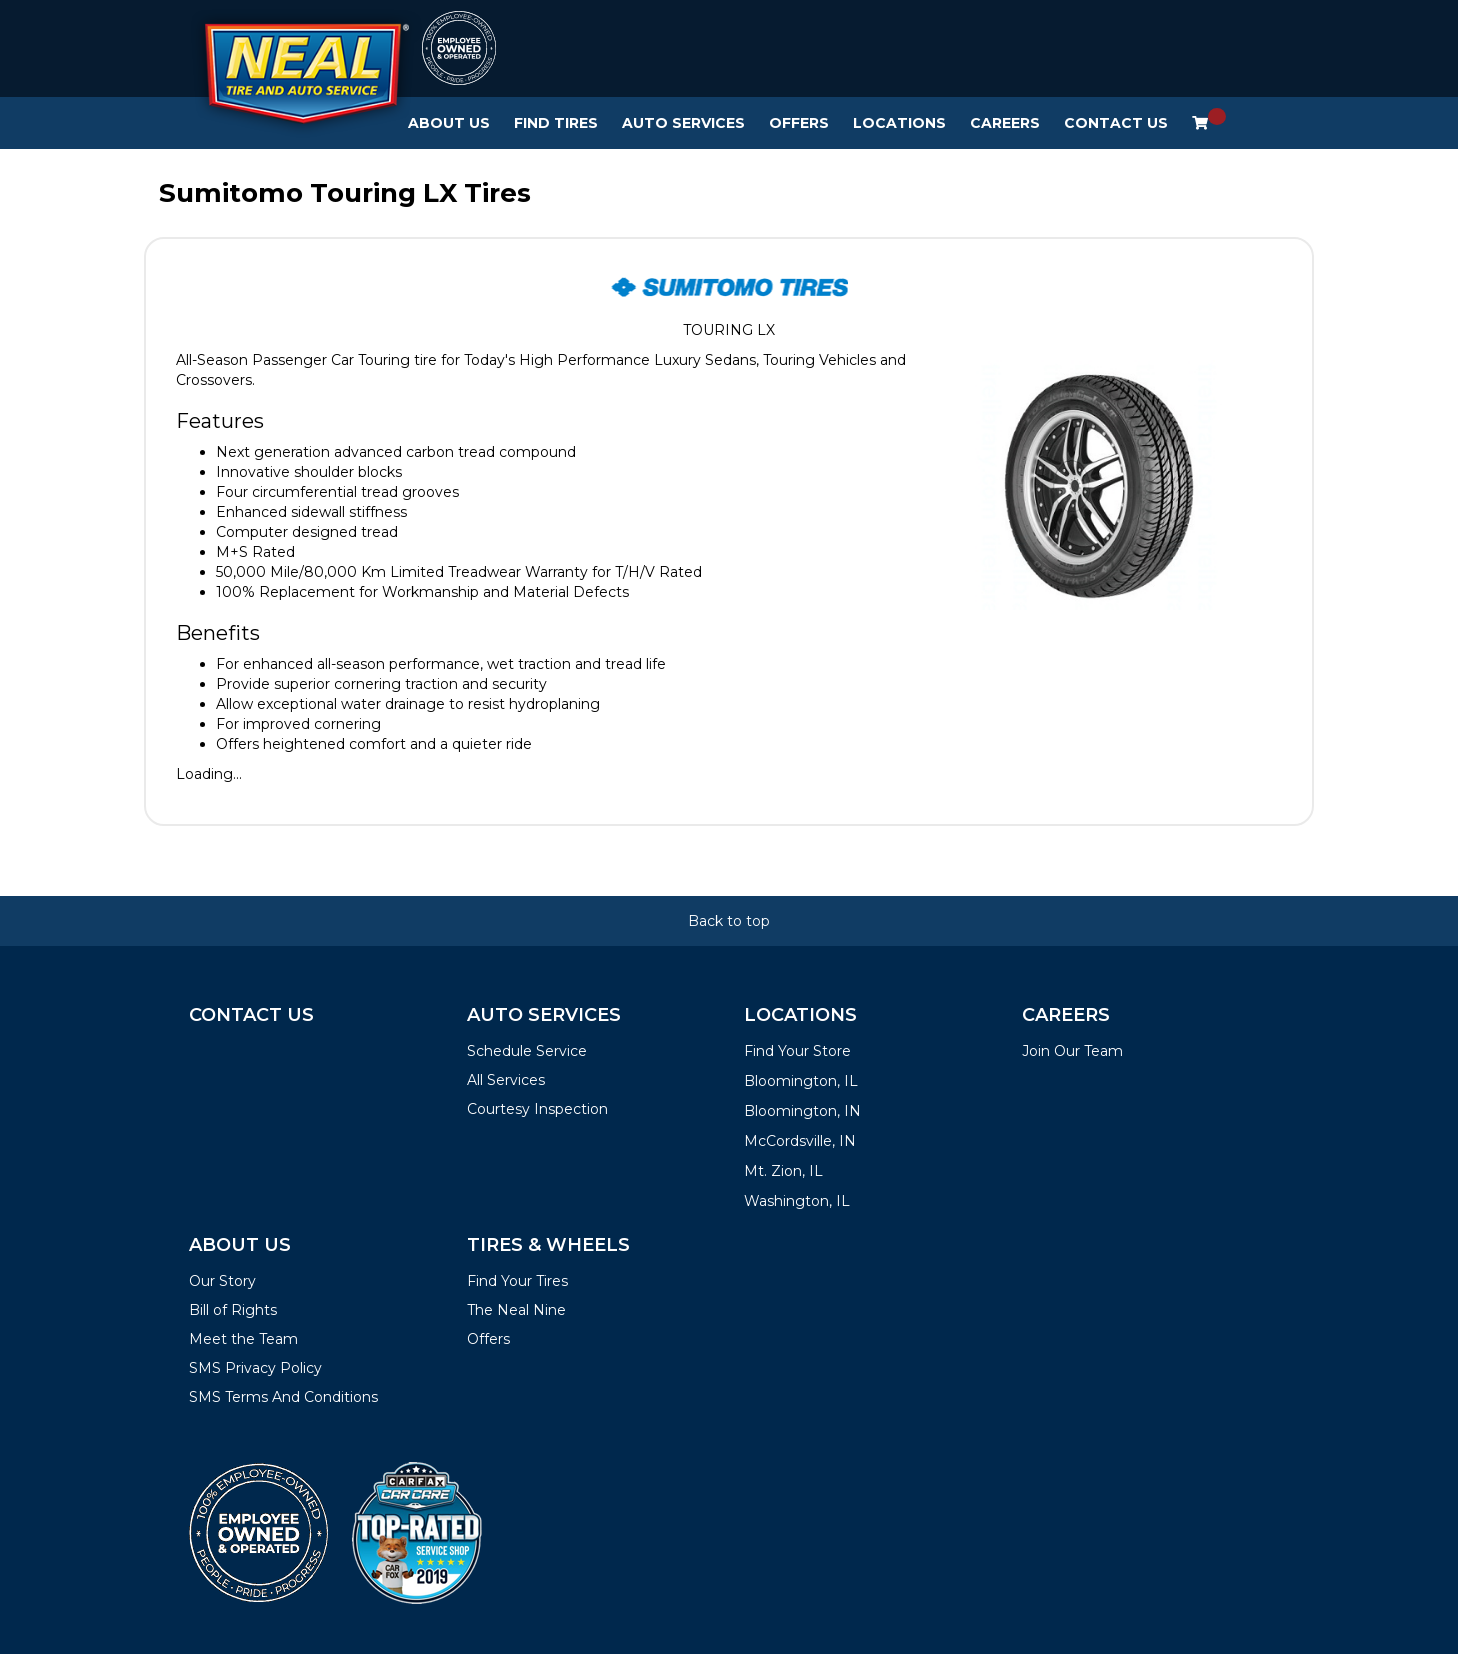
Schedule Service (527, 1051)
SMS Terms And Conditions (283, 1397)
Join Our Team (1072, 1051)
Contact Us (1116, 123)
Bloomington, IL (801, 1081)
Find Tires (556, 123)
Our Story (222, 1281)
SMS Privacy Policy (255, 1368)
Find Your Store (797, 1051)
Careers (1005, 123)
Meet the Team (243, 1339)
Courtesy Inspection (537, 1109)
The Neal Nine (516, 1310)
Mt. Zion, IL (783, 1171)
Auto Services (683, 123)
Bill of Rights (233, 1310)
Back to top (729, 921)
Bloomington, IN (802, 1111)
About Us (449, 123)
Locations (899, 123)
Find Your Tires (517, 1281)
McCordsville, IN (800, 1141)
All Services (506, 1080)
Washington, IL (797, 1201)
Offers (799, 123)
